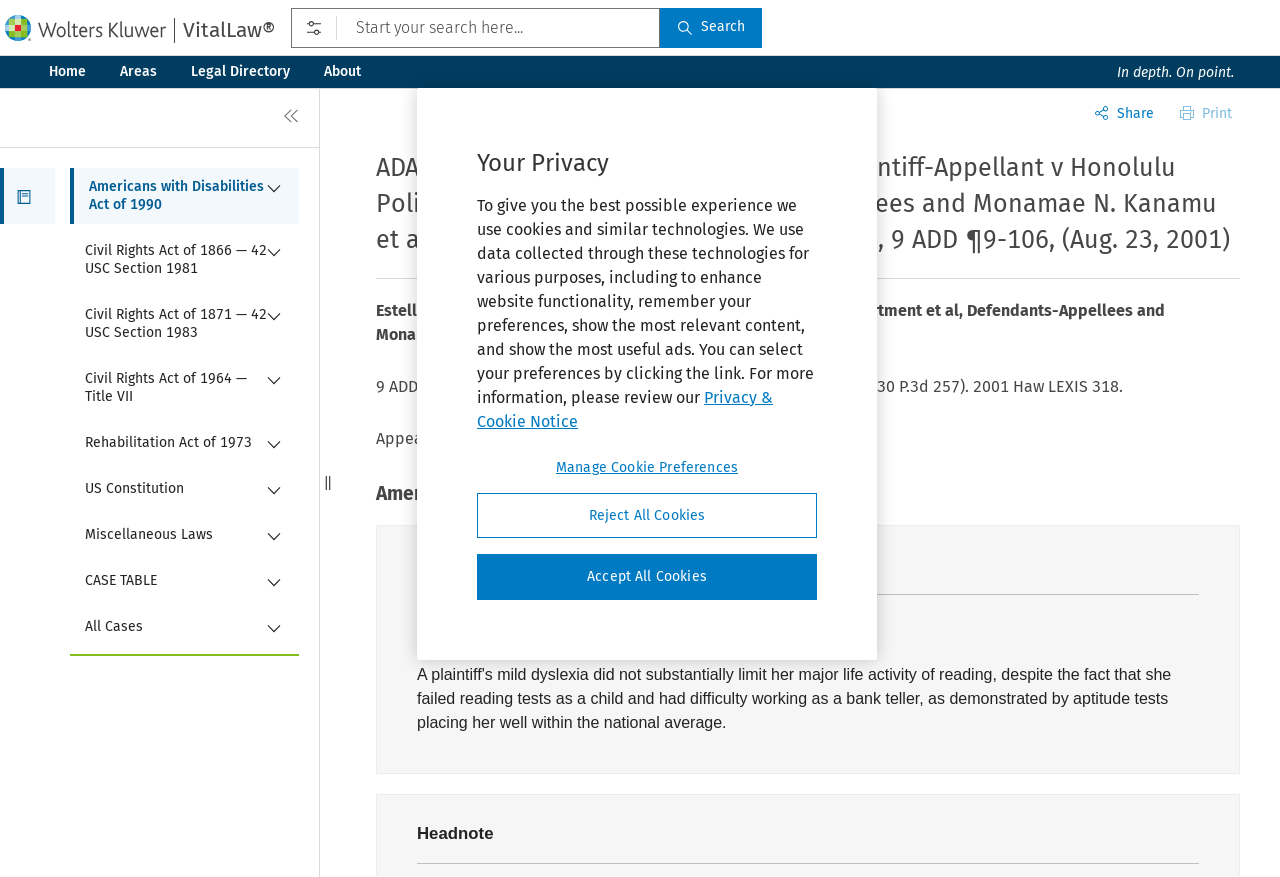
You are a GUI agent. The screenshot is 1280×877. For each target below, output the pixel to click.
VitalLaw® (229, 30)
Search (711, 26)
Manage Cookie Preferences (647, 467)
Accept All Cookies (647, 576)
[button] (27, 196)
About (342, 71)
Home (67, 71)
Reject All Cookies (647, 515)
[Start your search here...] (475, 28)
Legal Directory (240, 71)
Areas (138, 71)
